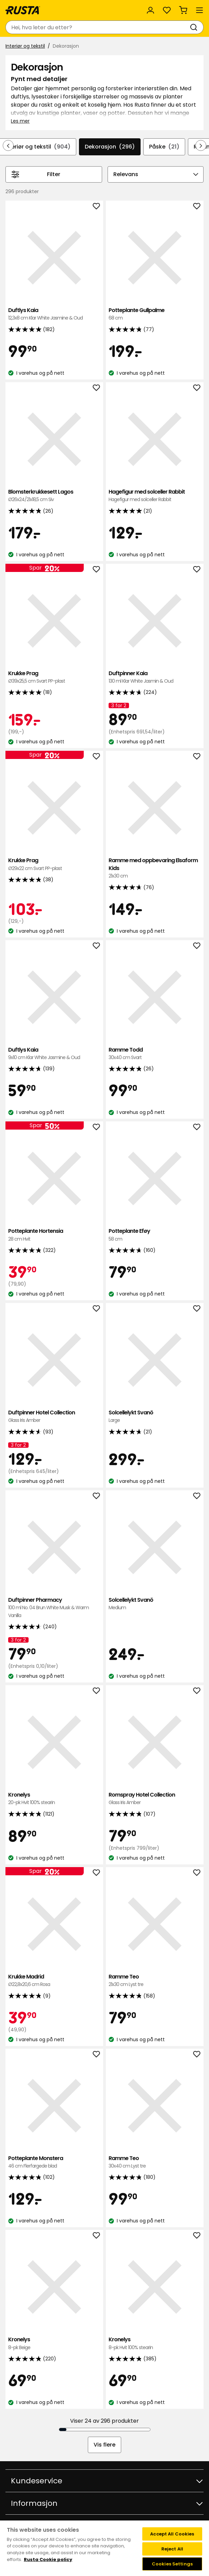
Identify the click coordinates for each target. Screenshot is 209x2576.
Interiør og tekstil (25, 46)
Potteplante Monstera (54, 2162)
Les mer (20, 121)
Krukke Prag (54, 677)
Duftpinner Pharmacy (54, 1607)
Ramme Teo (155, 1980)
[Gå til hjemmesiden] (22, 10)
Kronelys (54, 1798)
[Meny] (199, 10)
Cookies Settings (172, 2564)
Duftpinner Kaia (155, 677)
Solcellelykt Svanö (155, 1416)
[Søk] (195, 27)
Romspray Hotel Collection (155, 1798)
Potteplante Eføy (155, 1235)
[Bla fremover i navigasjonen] (200, 145)
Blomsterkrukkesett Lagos (54, 495)
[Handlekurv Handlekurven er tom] (183, 10)
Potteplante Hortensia (54, 1235)
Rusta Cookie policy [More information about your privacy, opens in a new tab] (48, 2559)
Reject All (172, 2549)
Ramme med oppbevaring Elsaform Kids (155, 868)
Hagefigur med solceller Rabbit (155, 495)
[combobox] (98, 27)
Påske (164, 147)
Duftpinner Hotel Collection (54, 1416)
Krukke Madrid (54, 1980)
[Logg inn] (150, 10)
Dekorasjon (110, 147)
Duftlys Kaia (54, 314)
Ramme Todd (155, 1053)
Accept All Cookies (172, 2534)
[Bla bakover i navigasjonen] (8, 145)
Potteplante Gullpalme (155, 314)
